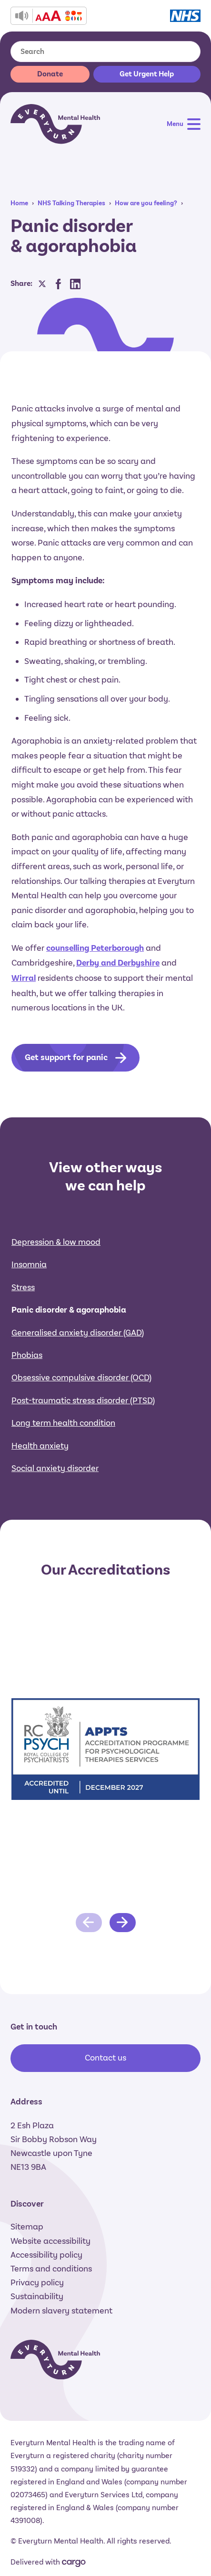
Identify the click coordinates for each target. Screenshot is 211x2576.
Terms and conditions (51, 2268)
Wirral (23, 978)
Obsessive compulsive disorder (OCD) (81, 1377)
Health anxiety (40, 1445)
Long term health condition (63, 1423)
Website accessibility (50, 2241)
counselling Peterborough (95, 948)
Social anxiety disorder (55, 1468)
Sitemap (26, 2226)
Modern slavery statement (61, 2310)
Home (19, 203)
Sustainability (36, 2296)
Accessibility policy (46, 2255)
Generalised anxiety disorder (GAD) (77, 1332)
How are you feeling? (146, 203)
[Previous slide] (89, 1922)
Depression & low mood (55, 1242)
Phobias (26, 1355)
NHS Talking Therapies (71, 203)
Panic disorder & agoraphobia (68, 1309)
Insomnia (29, 1264)
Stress (23, 1287)
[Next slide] (123, 1922)
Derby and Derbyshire (118, 962)
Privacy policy (37, 2282)
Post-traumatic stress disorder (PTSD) (83, 1400)
